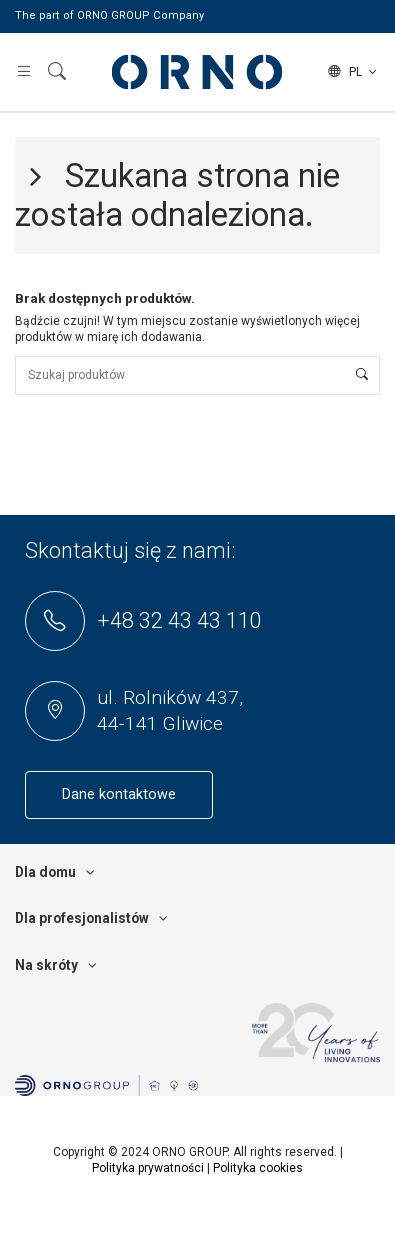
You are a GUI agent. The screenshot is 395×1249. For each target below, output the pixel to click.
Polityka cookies (258, 1168)
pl (354, 72)
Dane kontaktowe (119, 794)
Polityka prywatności (148, 1168)
